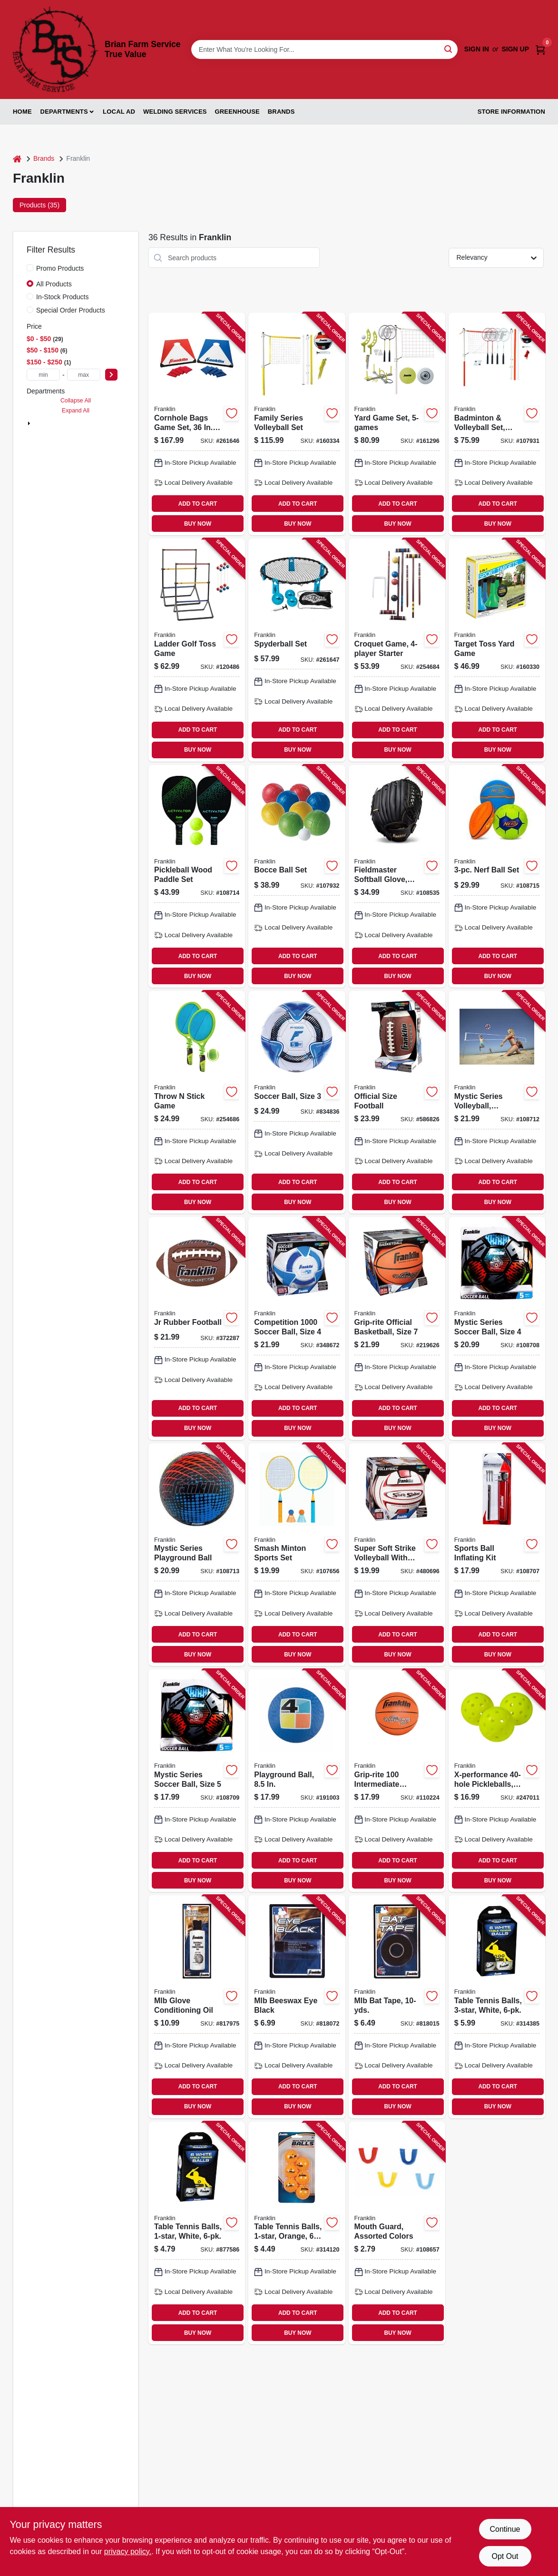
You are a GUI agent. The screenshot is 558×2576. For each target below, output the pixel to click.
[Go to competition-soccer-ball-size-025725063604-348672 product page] (296, 1328)
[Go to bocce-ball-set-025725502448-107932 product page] (296, 876)
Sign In (476, 49)
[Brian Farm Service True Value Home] (55, 49)
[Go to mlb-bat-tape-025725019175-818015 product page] (397, 2006)
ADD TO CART (197, 503)
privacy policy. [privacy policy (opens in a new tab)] (127, 2551)
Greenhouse (237, 111)
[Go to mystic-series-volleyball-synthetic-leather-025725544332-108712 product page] (497, 1102)
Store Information (511, 111)
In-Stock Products (62, 296)
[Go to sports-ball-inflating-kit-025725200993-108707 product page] (497, 1554)
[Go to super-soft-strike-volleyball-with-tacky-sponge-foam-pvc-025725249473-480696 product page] (397, 1554)
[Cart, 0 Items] (540, 49)
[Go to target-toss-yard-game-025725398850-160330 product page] (497, 650)
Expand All (75, 410)
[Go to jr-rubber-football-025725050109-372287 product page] (196, 1328)
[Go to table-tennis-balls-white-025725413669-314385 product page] (497, 2006)
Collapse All (75, 400)
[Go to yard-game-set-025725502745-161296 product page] (397, 424)
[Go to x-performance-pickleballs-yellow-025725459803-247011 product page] (497, 1780)
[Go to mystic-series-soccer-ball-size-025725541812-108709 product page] (196, 1780)
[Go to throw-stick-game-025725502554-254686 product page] (196, 1102)
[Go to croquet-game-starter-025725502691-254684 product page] (397, 650)
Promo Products (60, 268)
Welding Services (175, 111)
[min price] (43, 375)
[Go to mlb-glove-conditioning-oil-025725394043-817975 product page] (196, 2006)
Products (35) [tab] (39, 205)
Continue (504, 2529)
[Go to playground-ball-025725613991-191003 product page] (296, 1780)
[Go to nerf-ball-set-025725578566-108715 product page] (497, 876)
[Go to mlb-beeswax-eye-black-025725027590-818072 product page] (296, 2006)
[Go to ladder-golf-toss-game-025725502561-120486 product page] (196, 650)
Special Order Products (70, 310)
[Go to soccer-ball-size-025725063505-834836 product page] (296, 1102)
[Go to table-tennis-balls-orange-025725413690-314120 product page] (296, 2233)
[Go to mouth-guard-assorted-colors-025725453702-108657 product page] (397, 2233)
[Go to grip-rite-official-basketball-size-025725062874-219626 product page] (397, 1328)
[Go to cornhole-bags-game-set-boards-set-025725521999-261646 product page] (196, 424)
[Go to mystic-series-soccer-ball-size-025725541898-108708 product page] (497, 1328)
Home (22, 111)
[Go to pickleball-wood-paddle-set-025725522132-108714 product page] (196, 876)
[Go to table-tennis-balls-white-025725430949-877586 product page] (196, 2233)
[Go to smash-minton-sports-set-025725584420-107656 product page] (296, 1554)
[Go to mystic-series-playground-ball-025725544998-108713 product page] (196, 1554)
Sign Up (515, 49)
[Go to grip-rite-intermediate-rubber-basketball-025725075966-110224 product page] (397, 1780)
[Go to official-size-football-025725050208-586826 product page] (397, 1102)
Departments (64, 111)
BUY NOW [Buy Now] (197, 523)
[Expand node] (29, 423)
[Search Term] (324, 49)
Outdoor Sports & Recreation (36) (83, 423)
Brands (281, 111)
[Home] (17, 159)
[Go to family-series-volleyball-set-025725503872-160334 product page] (296, 424)
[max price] (83, 375)
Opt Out (504, 2556)
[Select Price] (111, 375)
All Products (54, 284)
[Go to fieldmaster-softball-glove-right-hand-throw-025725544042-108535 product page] (397, 876)
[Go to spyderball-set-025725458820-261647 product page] (296, 650)
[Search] (449, 49)
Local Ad (119, 111)
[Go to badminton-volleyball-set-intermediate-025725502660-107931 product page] (497, 424)
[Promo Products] (30, 267)
